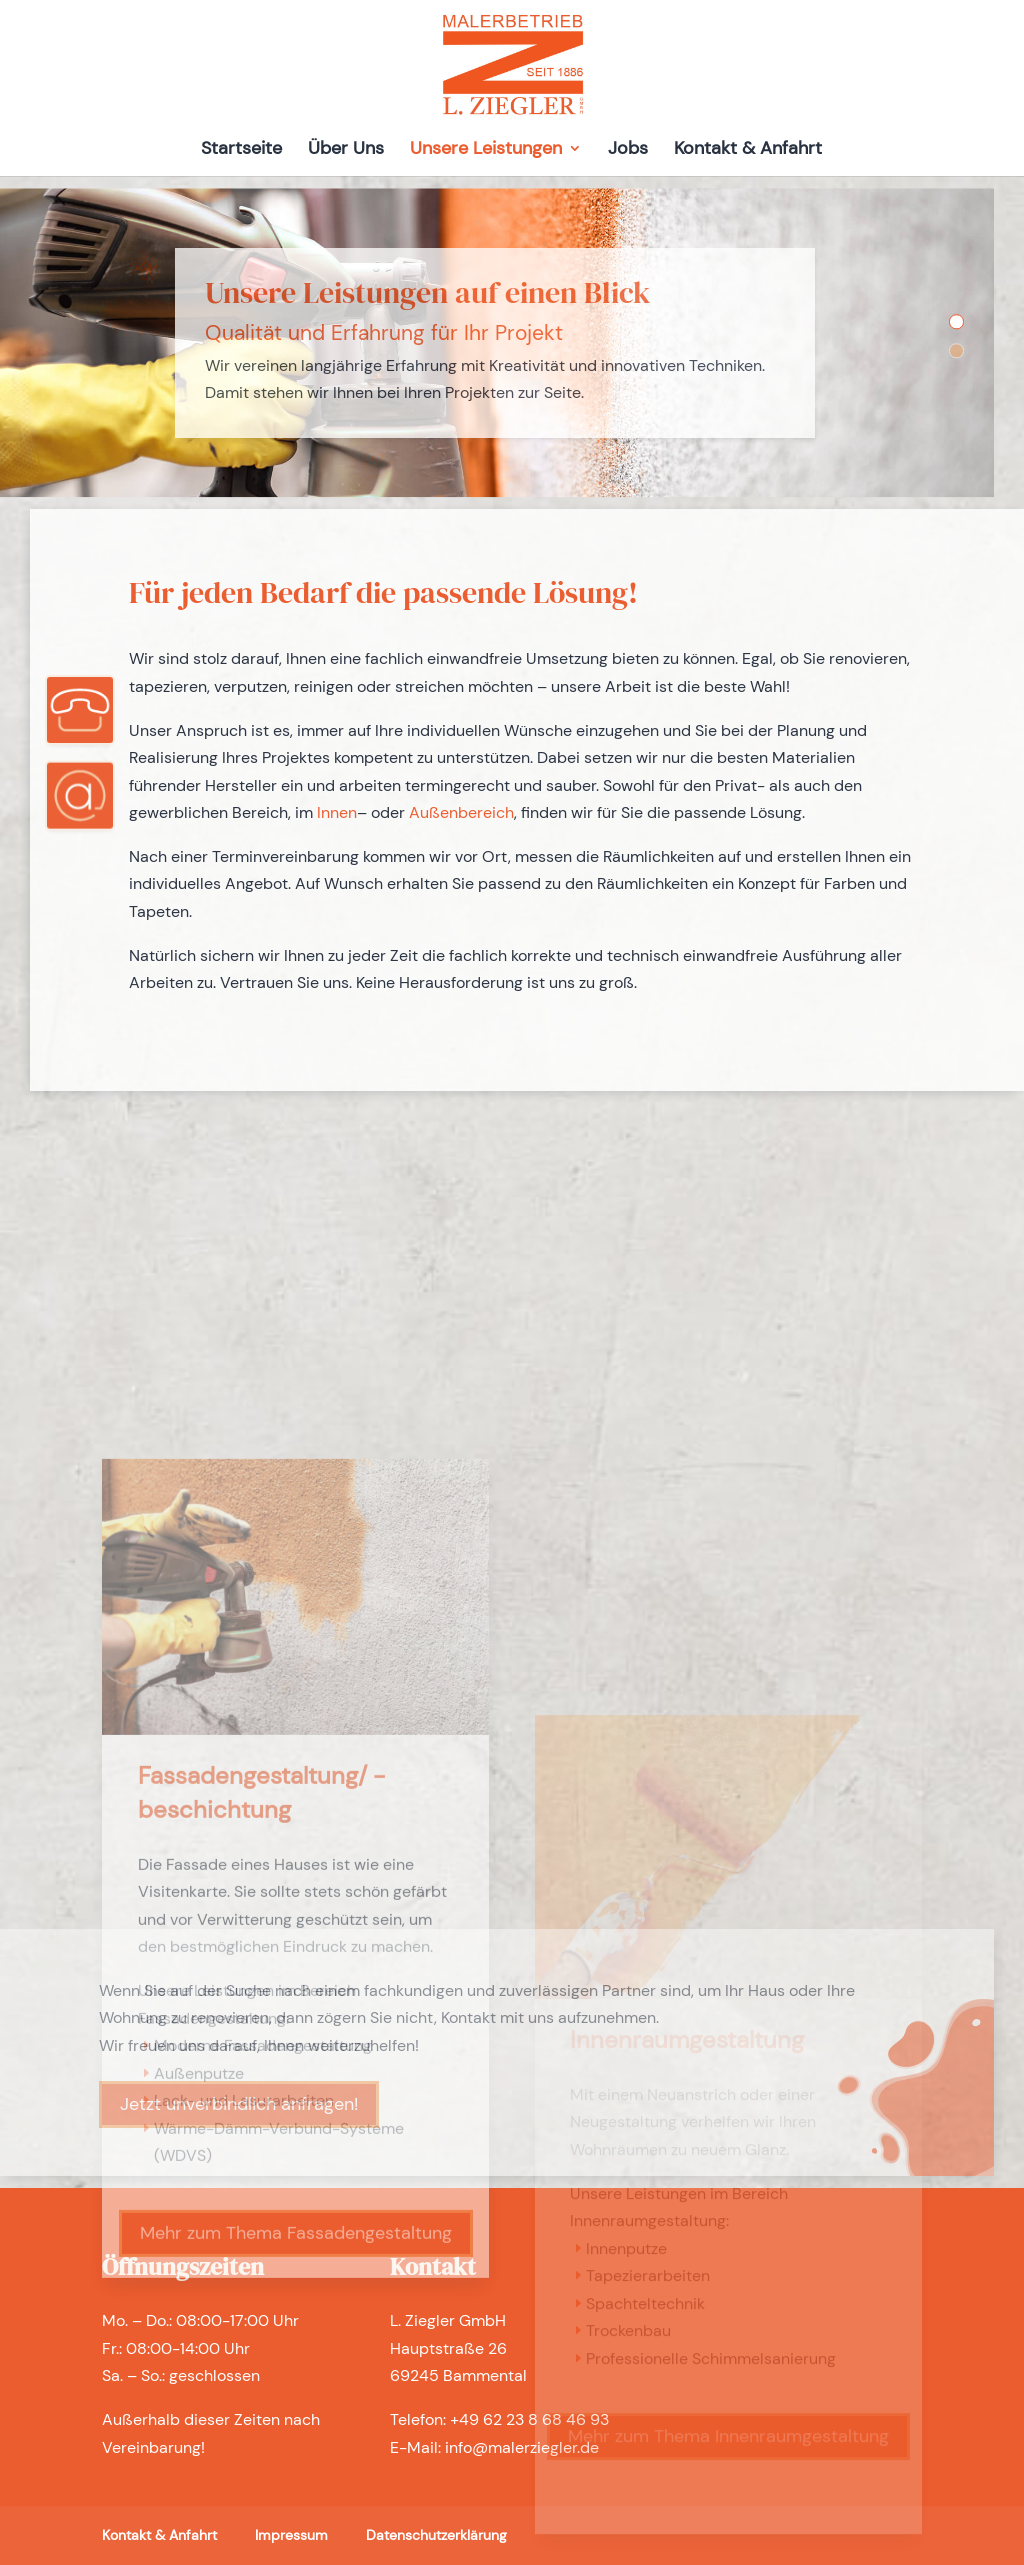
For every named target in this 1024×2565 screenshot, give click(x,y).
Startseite (241, 150)
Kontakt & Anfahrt (748, 150)
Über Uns (346, 150)
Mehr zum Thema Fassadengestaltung (296, 2522)
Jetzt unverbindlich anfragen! (239, 2104)
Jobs (628, 150)
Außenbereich (461, 812)
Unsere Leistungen (486, 150)
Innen (337, 812)
